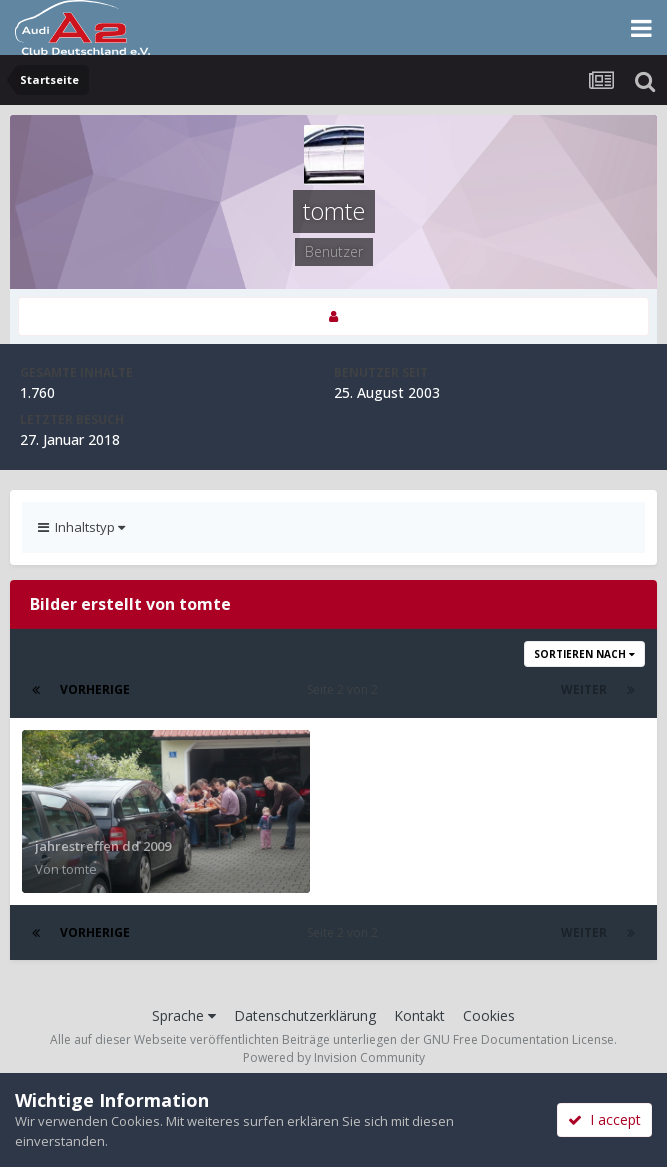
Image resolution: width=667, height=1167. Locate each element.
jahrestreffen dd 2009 (103, 846)
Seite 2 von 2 (345, 689)
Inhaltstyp (81, 527)
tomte (79, 869)
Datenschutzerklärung (305, 1015)
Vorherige (95, 689)
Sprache (184, 1015)
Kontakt (419, 1015)
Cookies (489, 1015)
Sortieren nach (584, 654)
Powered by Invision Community (334, 1057)
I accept (604, 1119)
